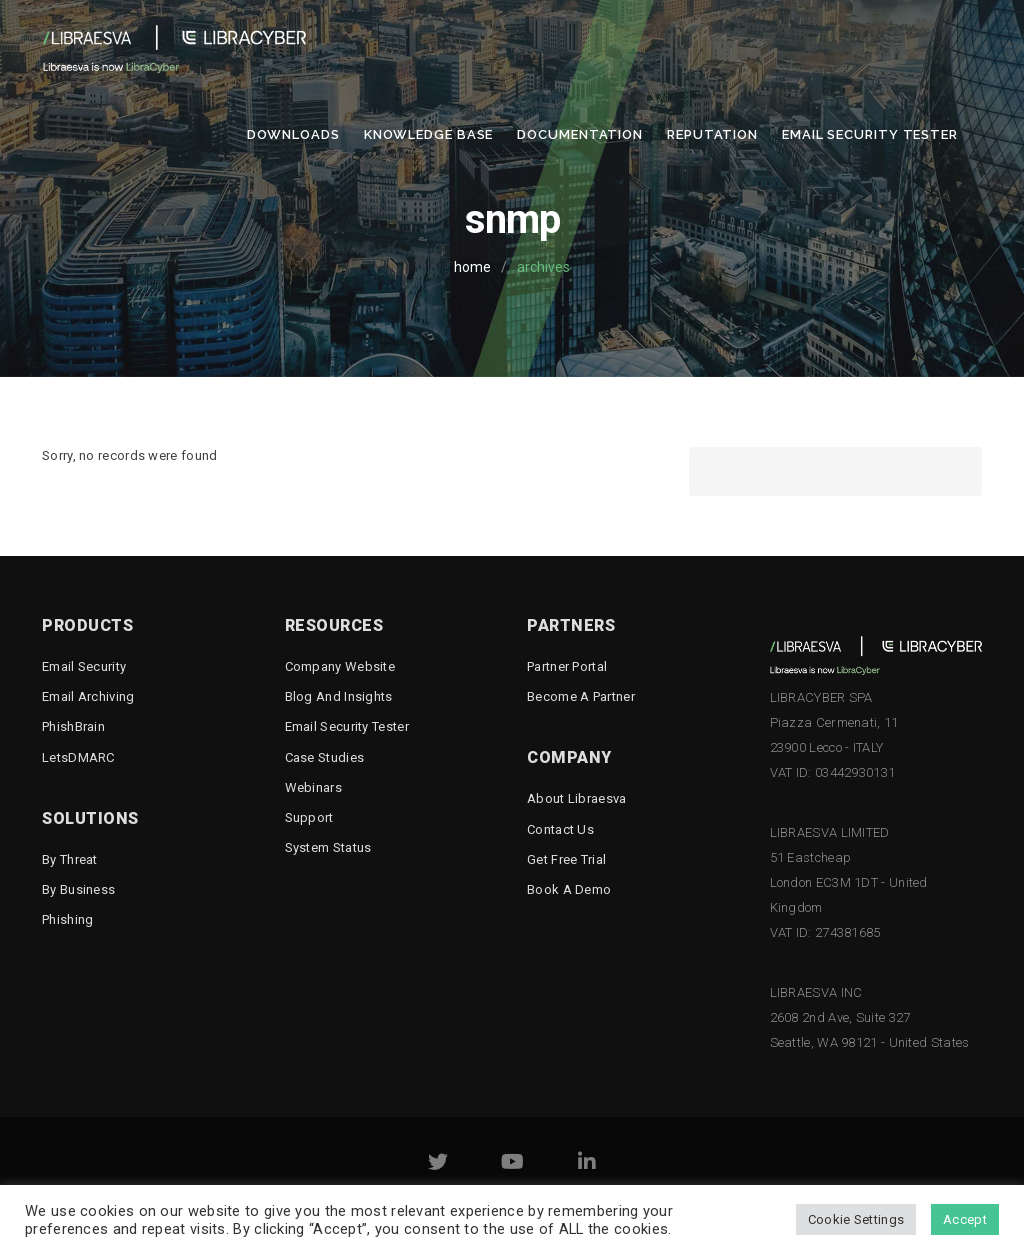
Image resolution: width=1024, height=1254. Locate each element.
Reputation (712, 134)
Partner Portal (567, 666)
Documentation (580, 134)
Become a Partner (581, 696)
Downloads (293, 134)
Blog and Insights (339, 696)
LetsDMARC (78, 757)
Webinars (313, 787)
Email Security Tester (870, 134)
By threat (70, 859)
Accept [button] (965, 1219)
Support (309, 817)
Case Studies (325, 757)
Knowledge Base (429, 134)
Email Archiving (88, 696)
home (472, 267)
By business (78, 889)
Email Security (84, 666)
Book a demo (569, 889)
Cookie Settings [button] (856, 1219)
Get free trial (566, 859)
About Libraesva (577, 798)
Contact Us (560, 829)
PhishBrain (73, 726)
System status (328, 847)
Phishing (67, 919)
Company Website (340, 666)
